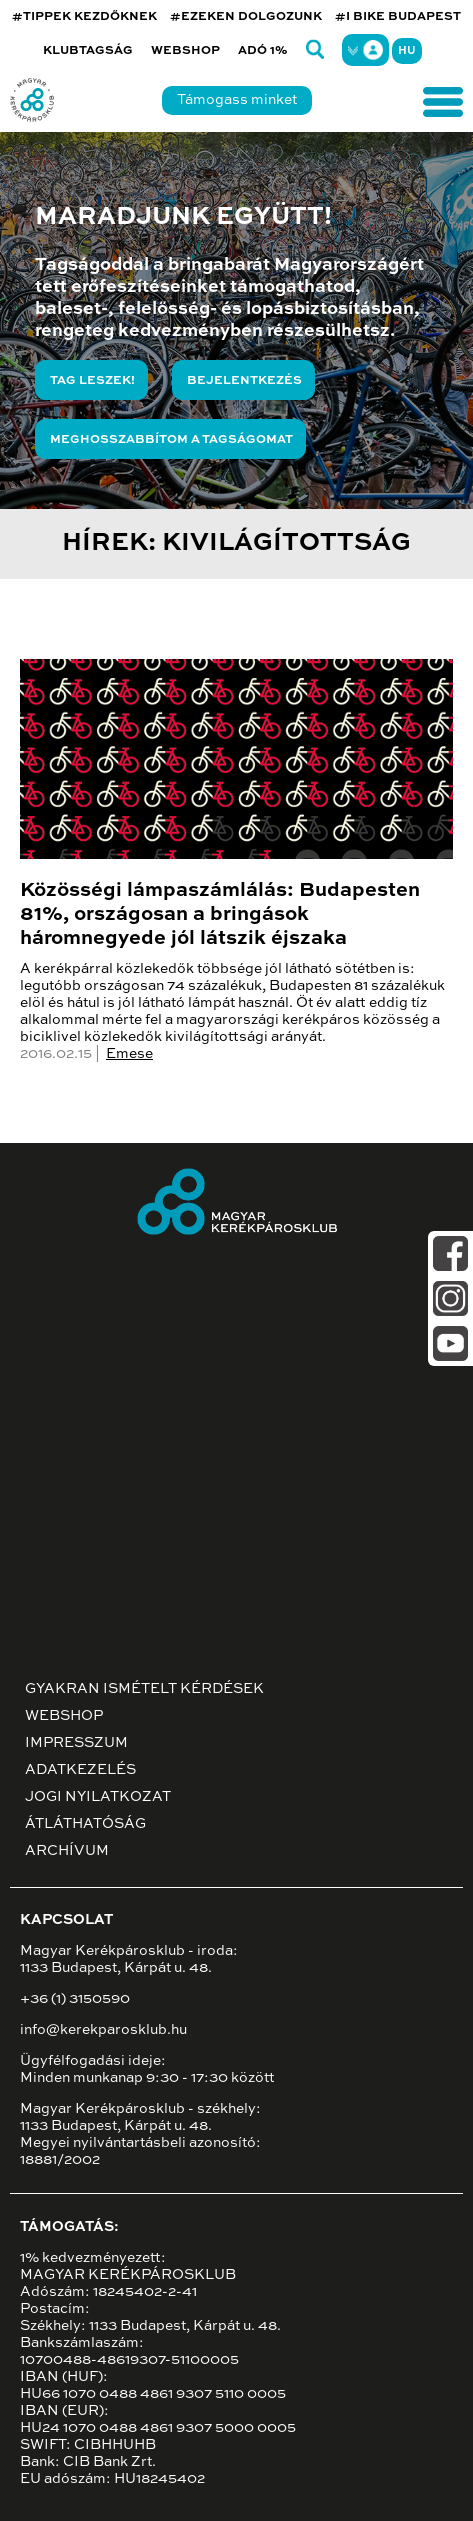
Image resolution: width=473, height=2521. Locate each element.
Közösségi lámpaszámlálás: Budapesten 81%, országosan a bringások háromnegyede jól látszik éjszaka (220, 915)
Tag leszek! (92, 381)
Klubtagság (88, 51)
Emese (129, 1054)
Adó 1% (263, 51)
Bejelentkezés (244, 381)
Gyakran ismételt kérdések (144, 1689)
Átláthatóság (85, 1824)
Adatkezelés (80, 1770)
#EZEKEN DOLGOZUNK (246, 17)
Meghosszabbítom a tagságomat (171, 440)
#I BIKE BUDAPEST (398, 17)
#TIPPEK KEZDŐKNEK (84, 17)
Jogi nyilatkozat (98, 1797)
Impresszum (76, 1743)
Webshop (185, 51)
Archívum (67, 1851)
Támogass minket (237, 100)
